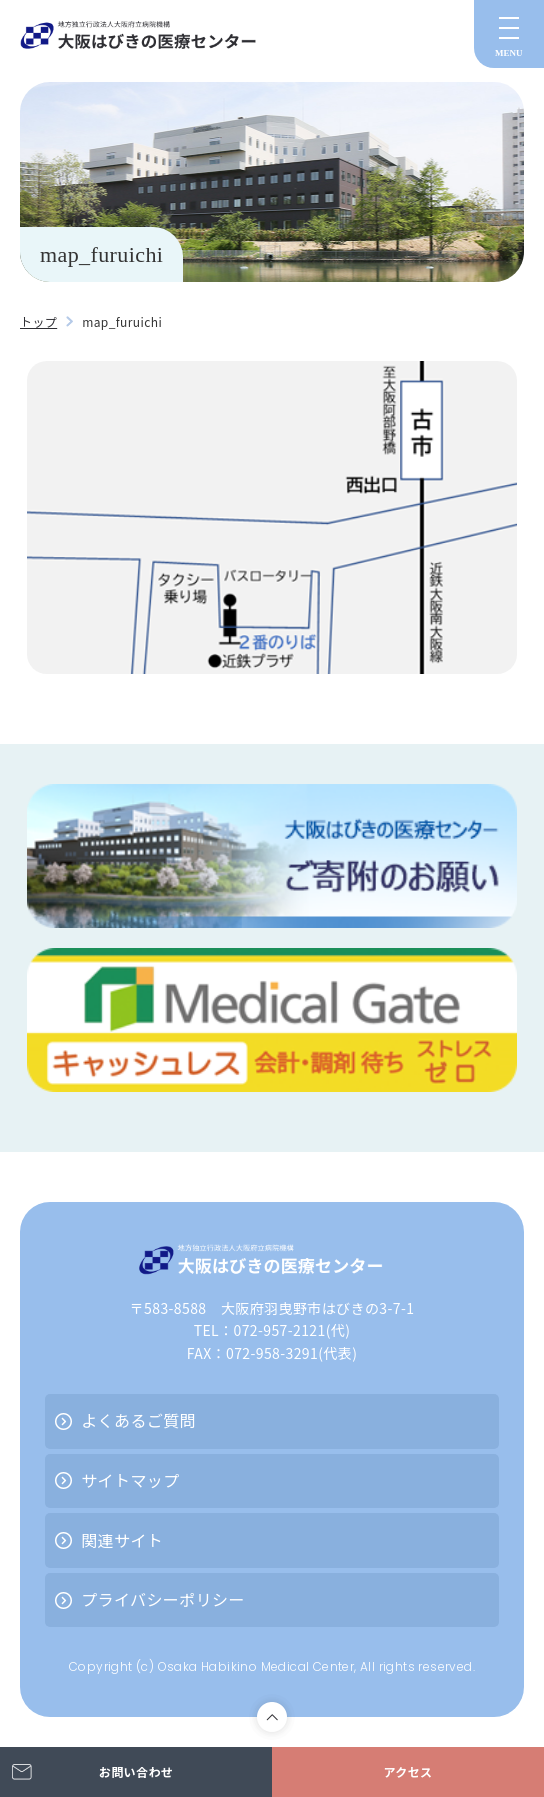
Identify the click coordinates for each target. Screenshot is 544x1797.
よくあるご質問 (138, 1420)
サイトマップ (130, 1480)
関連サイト (122, 1540)
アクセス (407, 1771)
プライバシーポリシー (163, 1599)
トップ (38, 321)
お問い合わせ (136, 1771)
